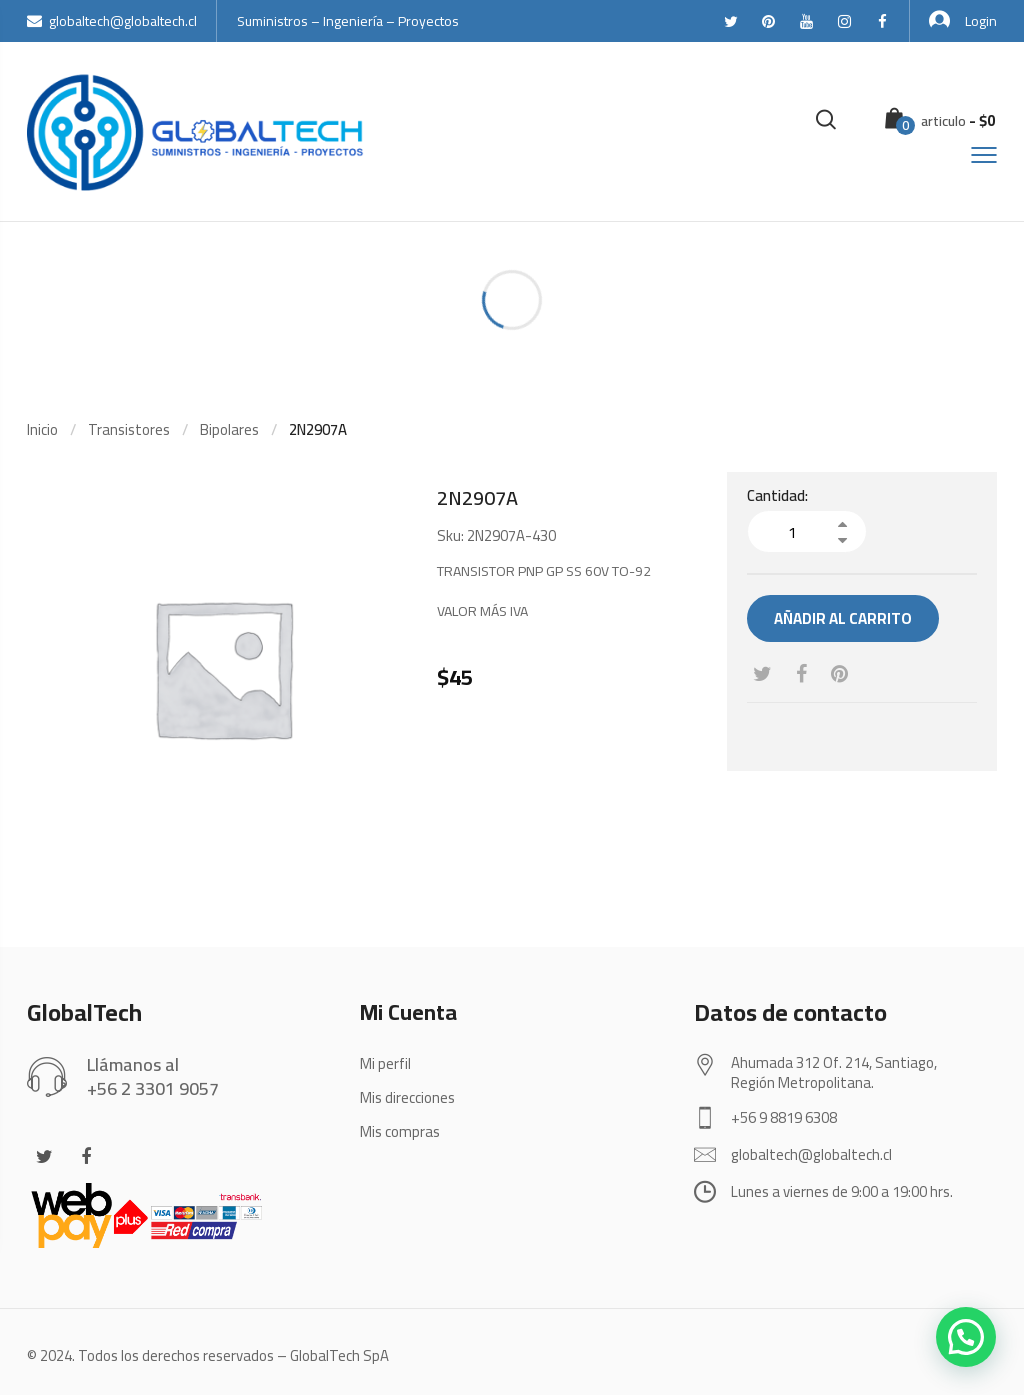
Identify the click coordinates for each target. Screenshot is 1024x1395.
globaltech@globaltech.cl (112, 21)
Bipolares (229, 429)
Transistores (129, 429)
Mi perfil (385, 1063)
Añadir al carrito (843, 618)
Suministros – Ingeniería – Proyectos (348, 21)
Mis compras (400, 1131)
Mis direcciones (407, 1097)
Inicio (42, 429)
